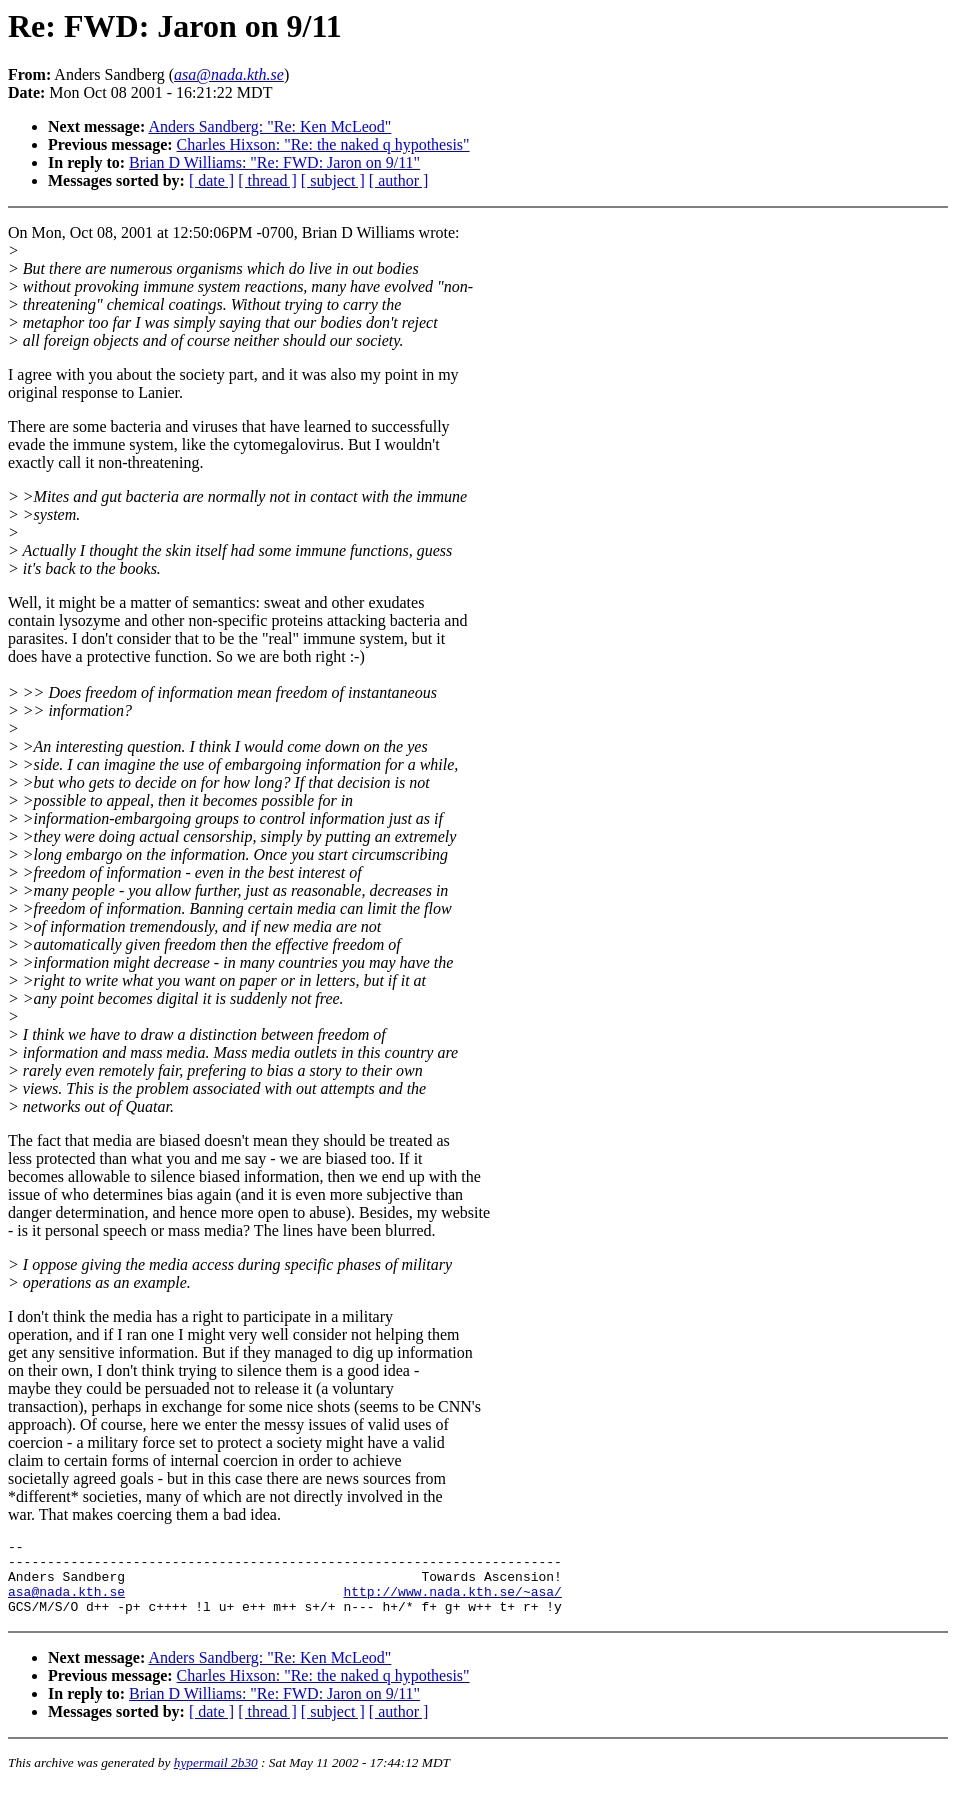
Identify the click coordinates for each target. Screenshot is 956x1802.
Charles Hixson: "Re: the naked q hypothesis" (323, 144)
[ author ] (399, 180)
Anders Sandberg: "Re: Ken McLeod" (269, 126)
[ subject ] (333, 180)
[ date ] (211, 180)
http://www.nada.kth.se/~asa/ (452, 1603)
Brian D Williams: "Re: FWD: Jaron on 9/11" (274, 162)
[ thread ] (267, 180)
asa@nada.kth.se (66, 1603)
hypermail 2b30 (216, 1777)
